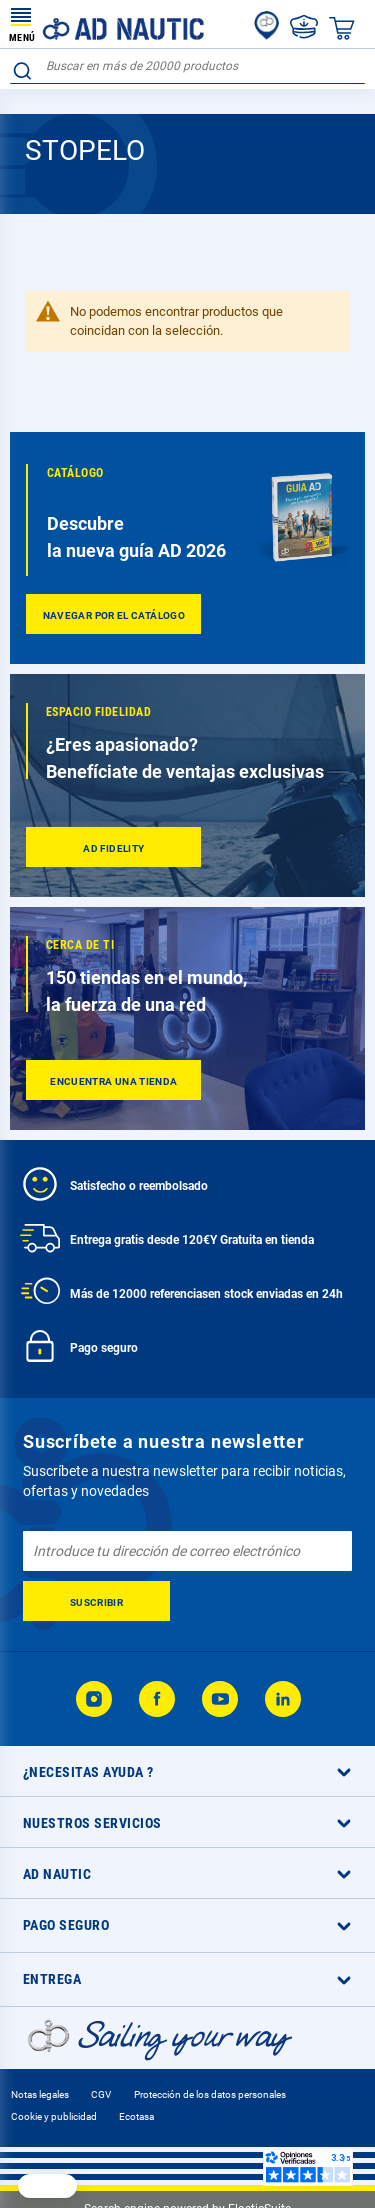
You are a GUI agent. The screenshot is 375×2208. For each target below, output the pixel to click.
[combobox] (187, 66)
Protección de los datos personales (210, 2094)
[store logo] (107, 24)
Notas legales (40, 2094)
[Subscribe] (96, 1601)
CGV (101, 2094)
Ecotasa (136, 2116)
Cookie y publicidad (54, 2116)
